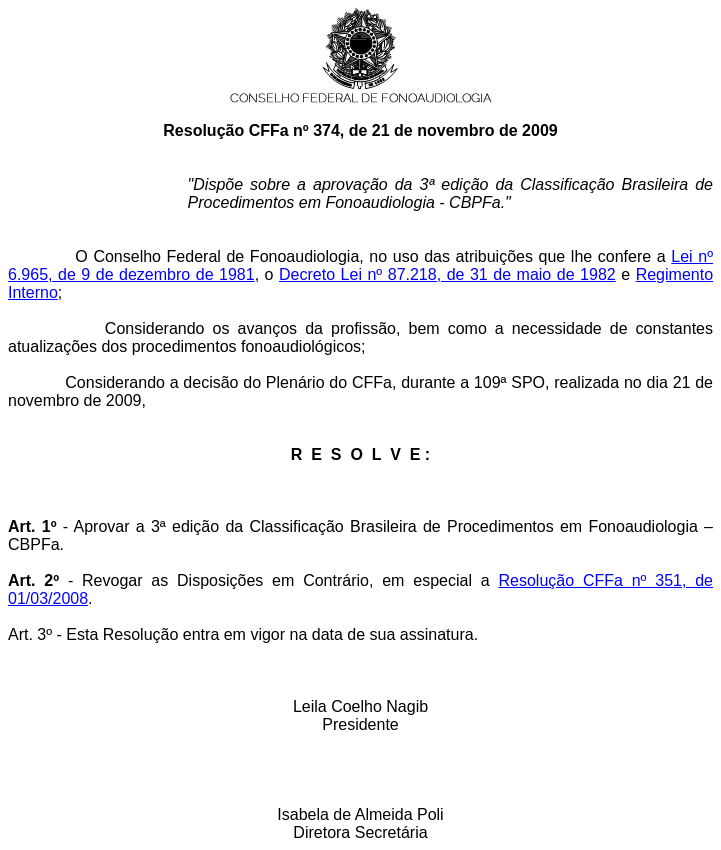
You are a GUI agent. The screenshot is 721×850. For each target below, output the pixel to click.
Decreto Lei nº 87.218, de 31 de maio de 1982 (447, 274)
